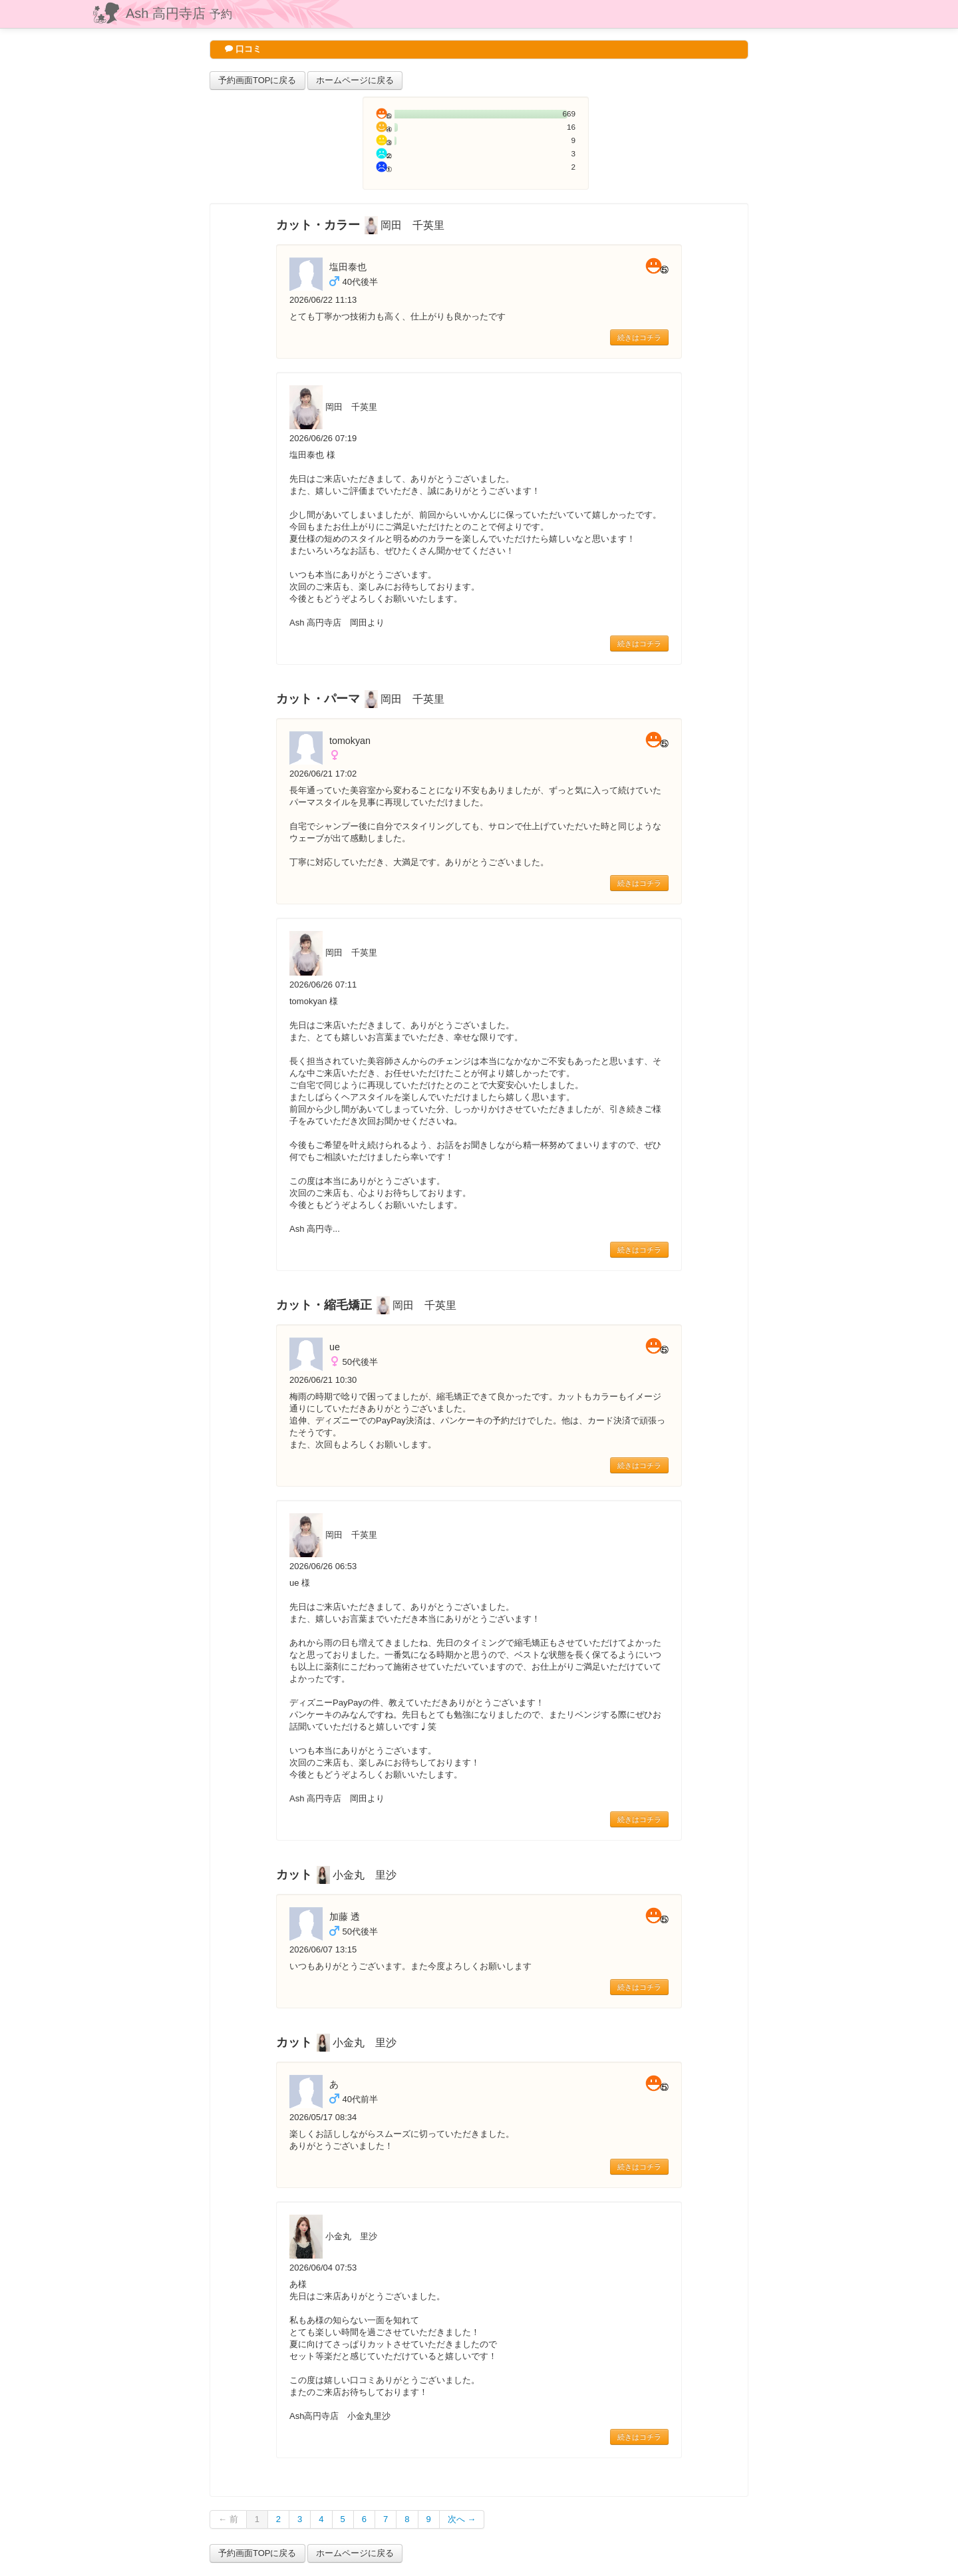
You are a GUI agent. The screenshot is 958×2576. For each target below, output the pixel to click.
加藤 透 (344, 1916)
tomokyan (350, 740)
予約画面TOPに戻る (257, 80)
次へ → (462, 2519)
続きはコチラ (639, 337)
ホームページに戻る (355, 80)
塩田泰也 (348, 267)
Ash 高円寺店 (179, 13)
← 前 (228, 2519)
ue (334, 1347)
